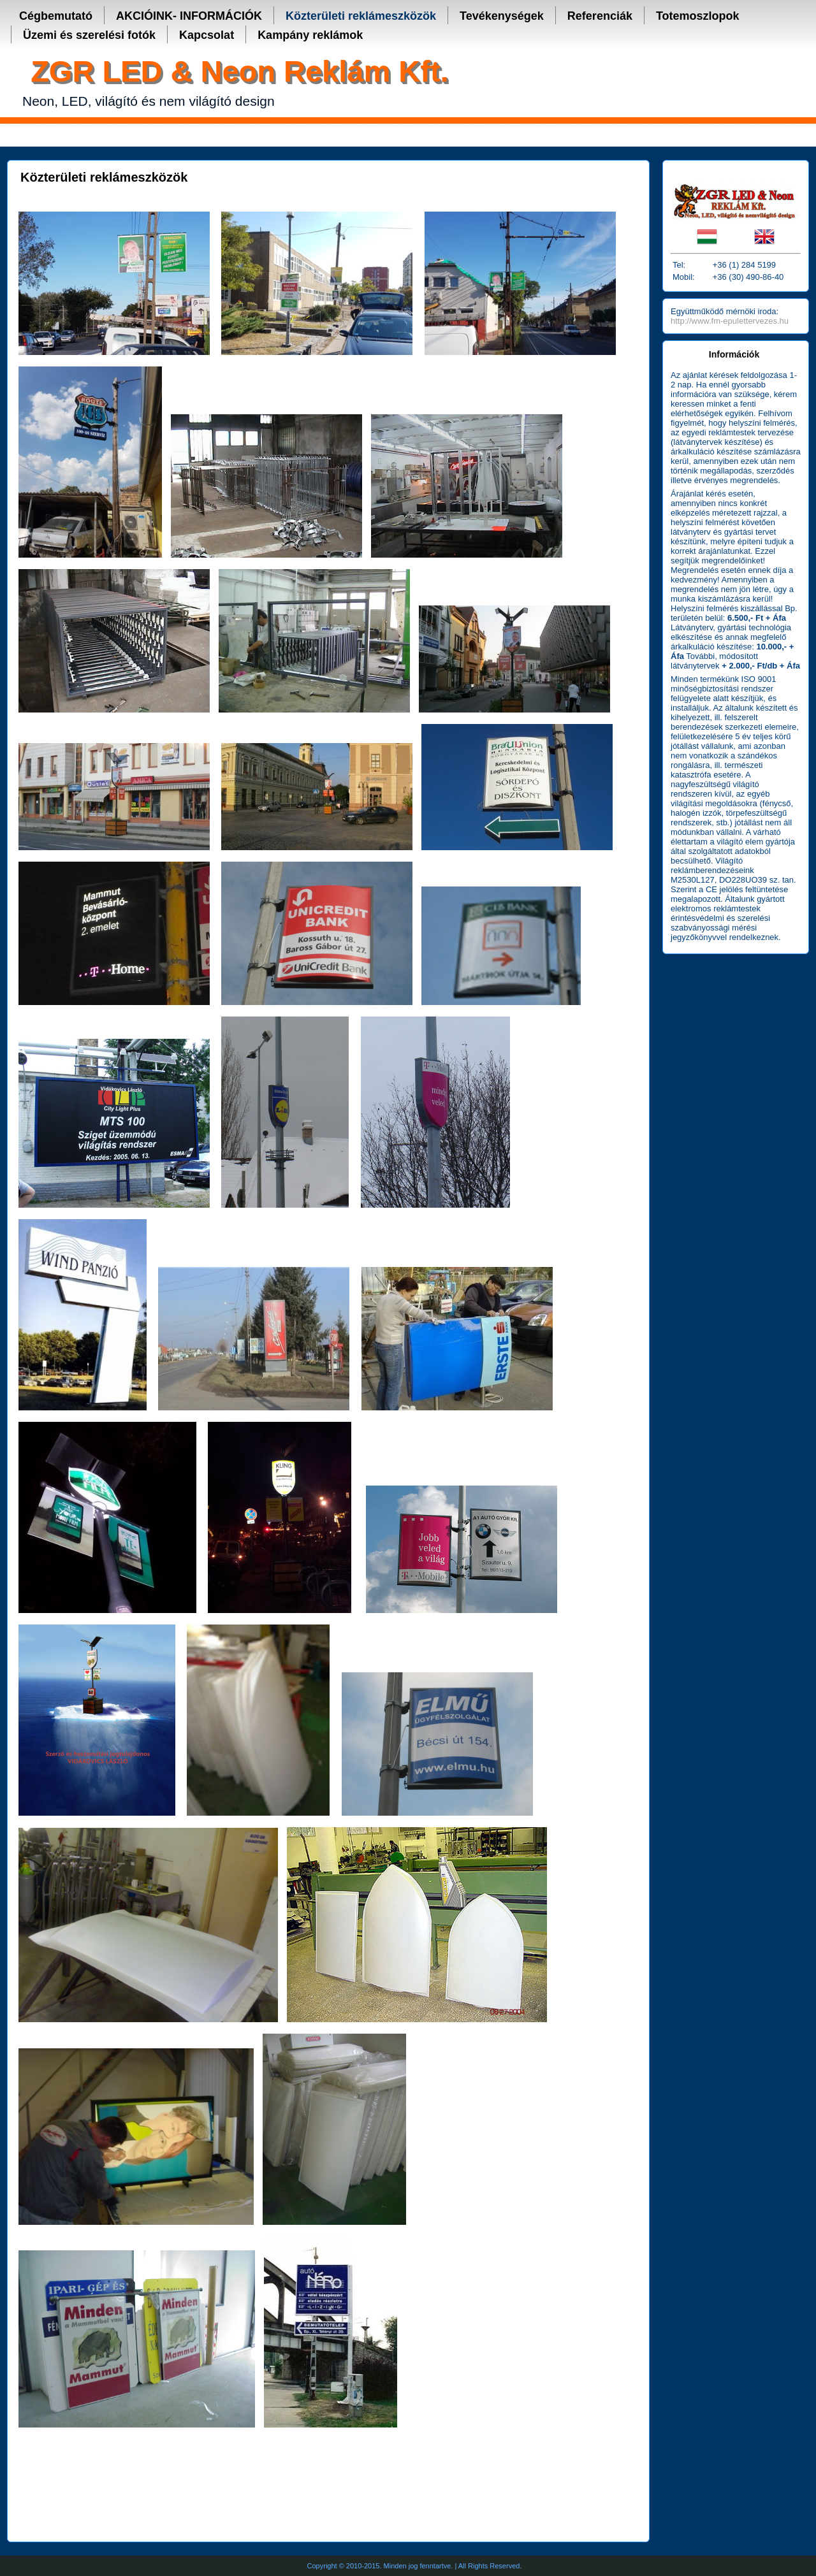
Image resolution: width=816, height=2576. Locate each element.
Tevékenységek (502, 16)
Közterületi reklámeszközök (361, 16)
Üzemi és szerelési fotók (89, 35)
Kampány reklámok (310, 35)
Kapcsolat (206, 35)
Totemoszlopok (698, 16)
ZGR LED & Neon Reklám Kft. (239, 71)
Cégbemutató (55, 16)
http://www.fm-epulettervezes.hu (730, 321)
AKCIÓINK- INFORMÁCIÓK (189, 16)
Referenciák (599, 16)
